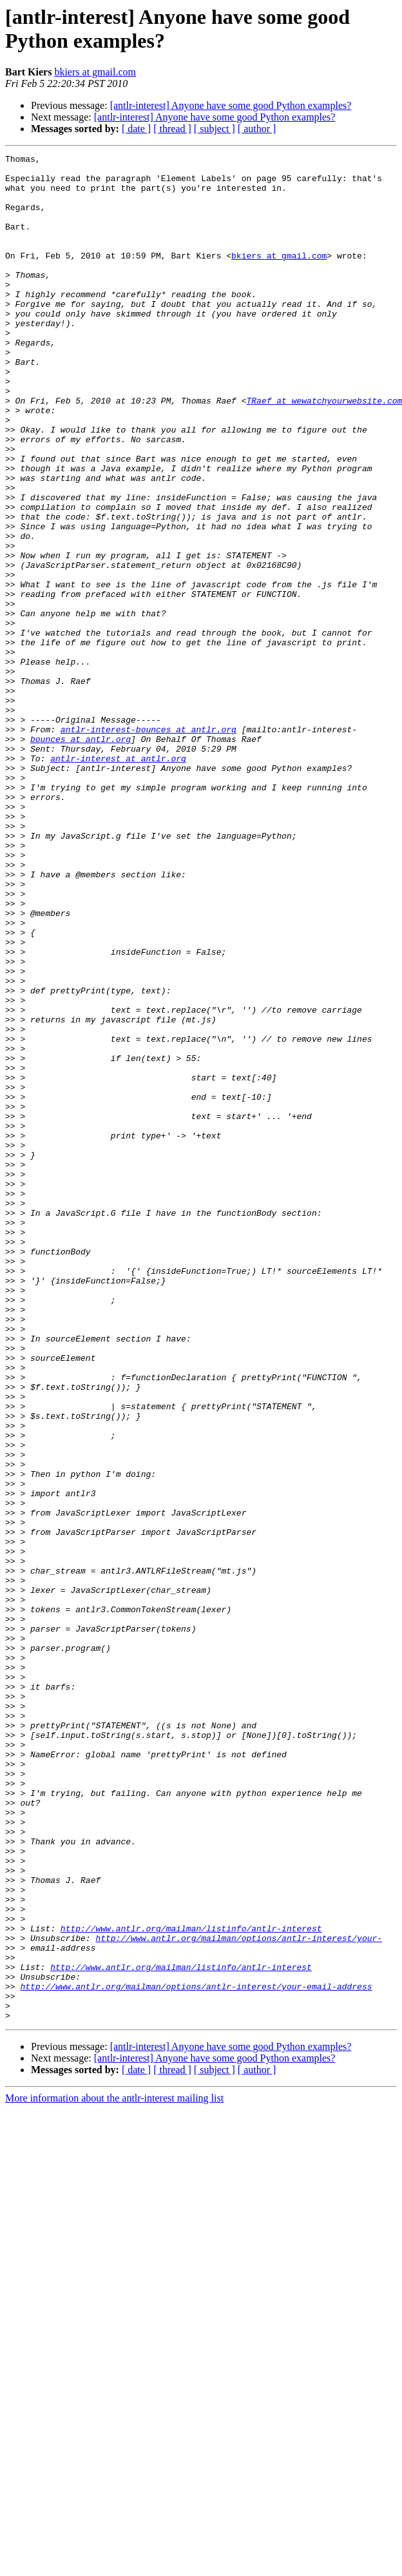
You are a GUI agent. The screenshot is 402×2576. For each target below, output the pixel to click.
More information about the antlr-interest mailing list (114, 2471)
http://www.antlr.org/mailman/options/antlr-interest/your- (238, 2295)
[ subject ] (214, 128)
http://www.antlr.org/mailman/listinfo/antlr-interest (191, 2284)
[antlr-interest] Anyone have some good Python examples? (231, 105)
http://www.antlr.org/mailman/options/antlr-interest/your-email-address (196, 2353)
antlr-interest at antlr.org (118, 880)
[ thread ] (172, 128)
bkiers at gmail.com (95, 71)
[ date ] (136, 128)
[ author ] (257, 128)
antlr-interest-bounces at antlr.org (148, 845)
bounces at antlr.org (80, 857)
